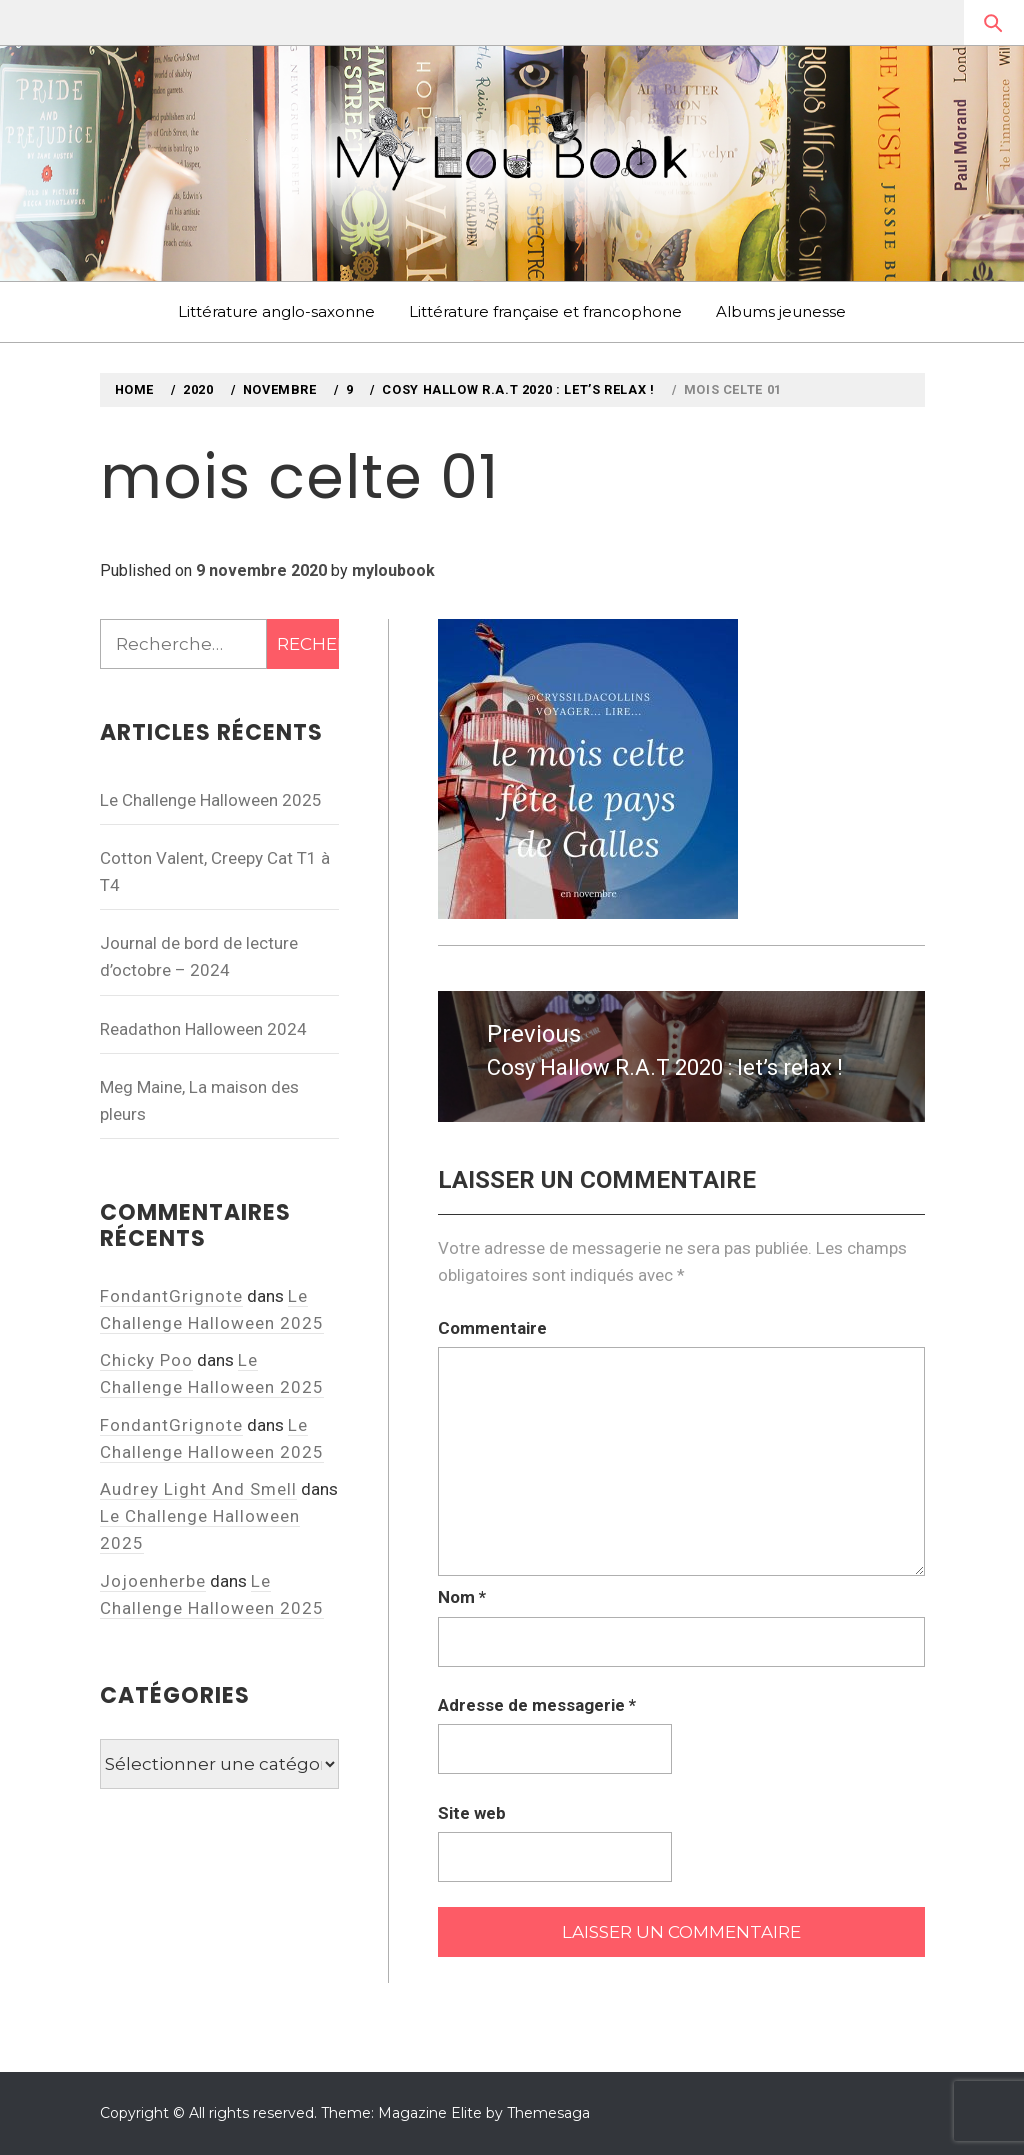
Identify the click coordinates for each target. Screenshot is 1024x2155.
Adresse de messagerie (537, 1705)
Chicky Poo (146, 1360)
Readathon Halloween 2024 (203, 1029)
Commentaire (492, 1328)
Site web (472, 1813)
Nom (462, 1597)
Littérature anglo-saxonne (276, 311)
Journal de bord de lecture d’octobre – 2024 (199, 956)
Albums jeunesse (781, 311)
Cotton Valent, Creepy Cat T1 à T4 (215, 871)
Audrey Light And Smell (198, 1489)
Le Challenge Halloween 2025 (211, 800)
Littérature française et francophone (545, 311)
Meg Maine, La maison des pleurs (199, 1100)
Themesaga (548, 2113)
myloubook (393, 570)
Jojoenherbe (153, 1581)
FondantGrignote (171, 1296)
